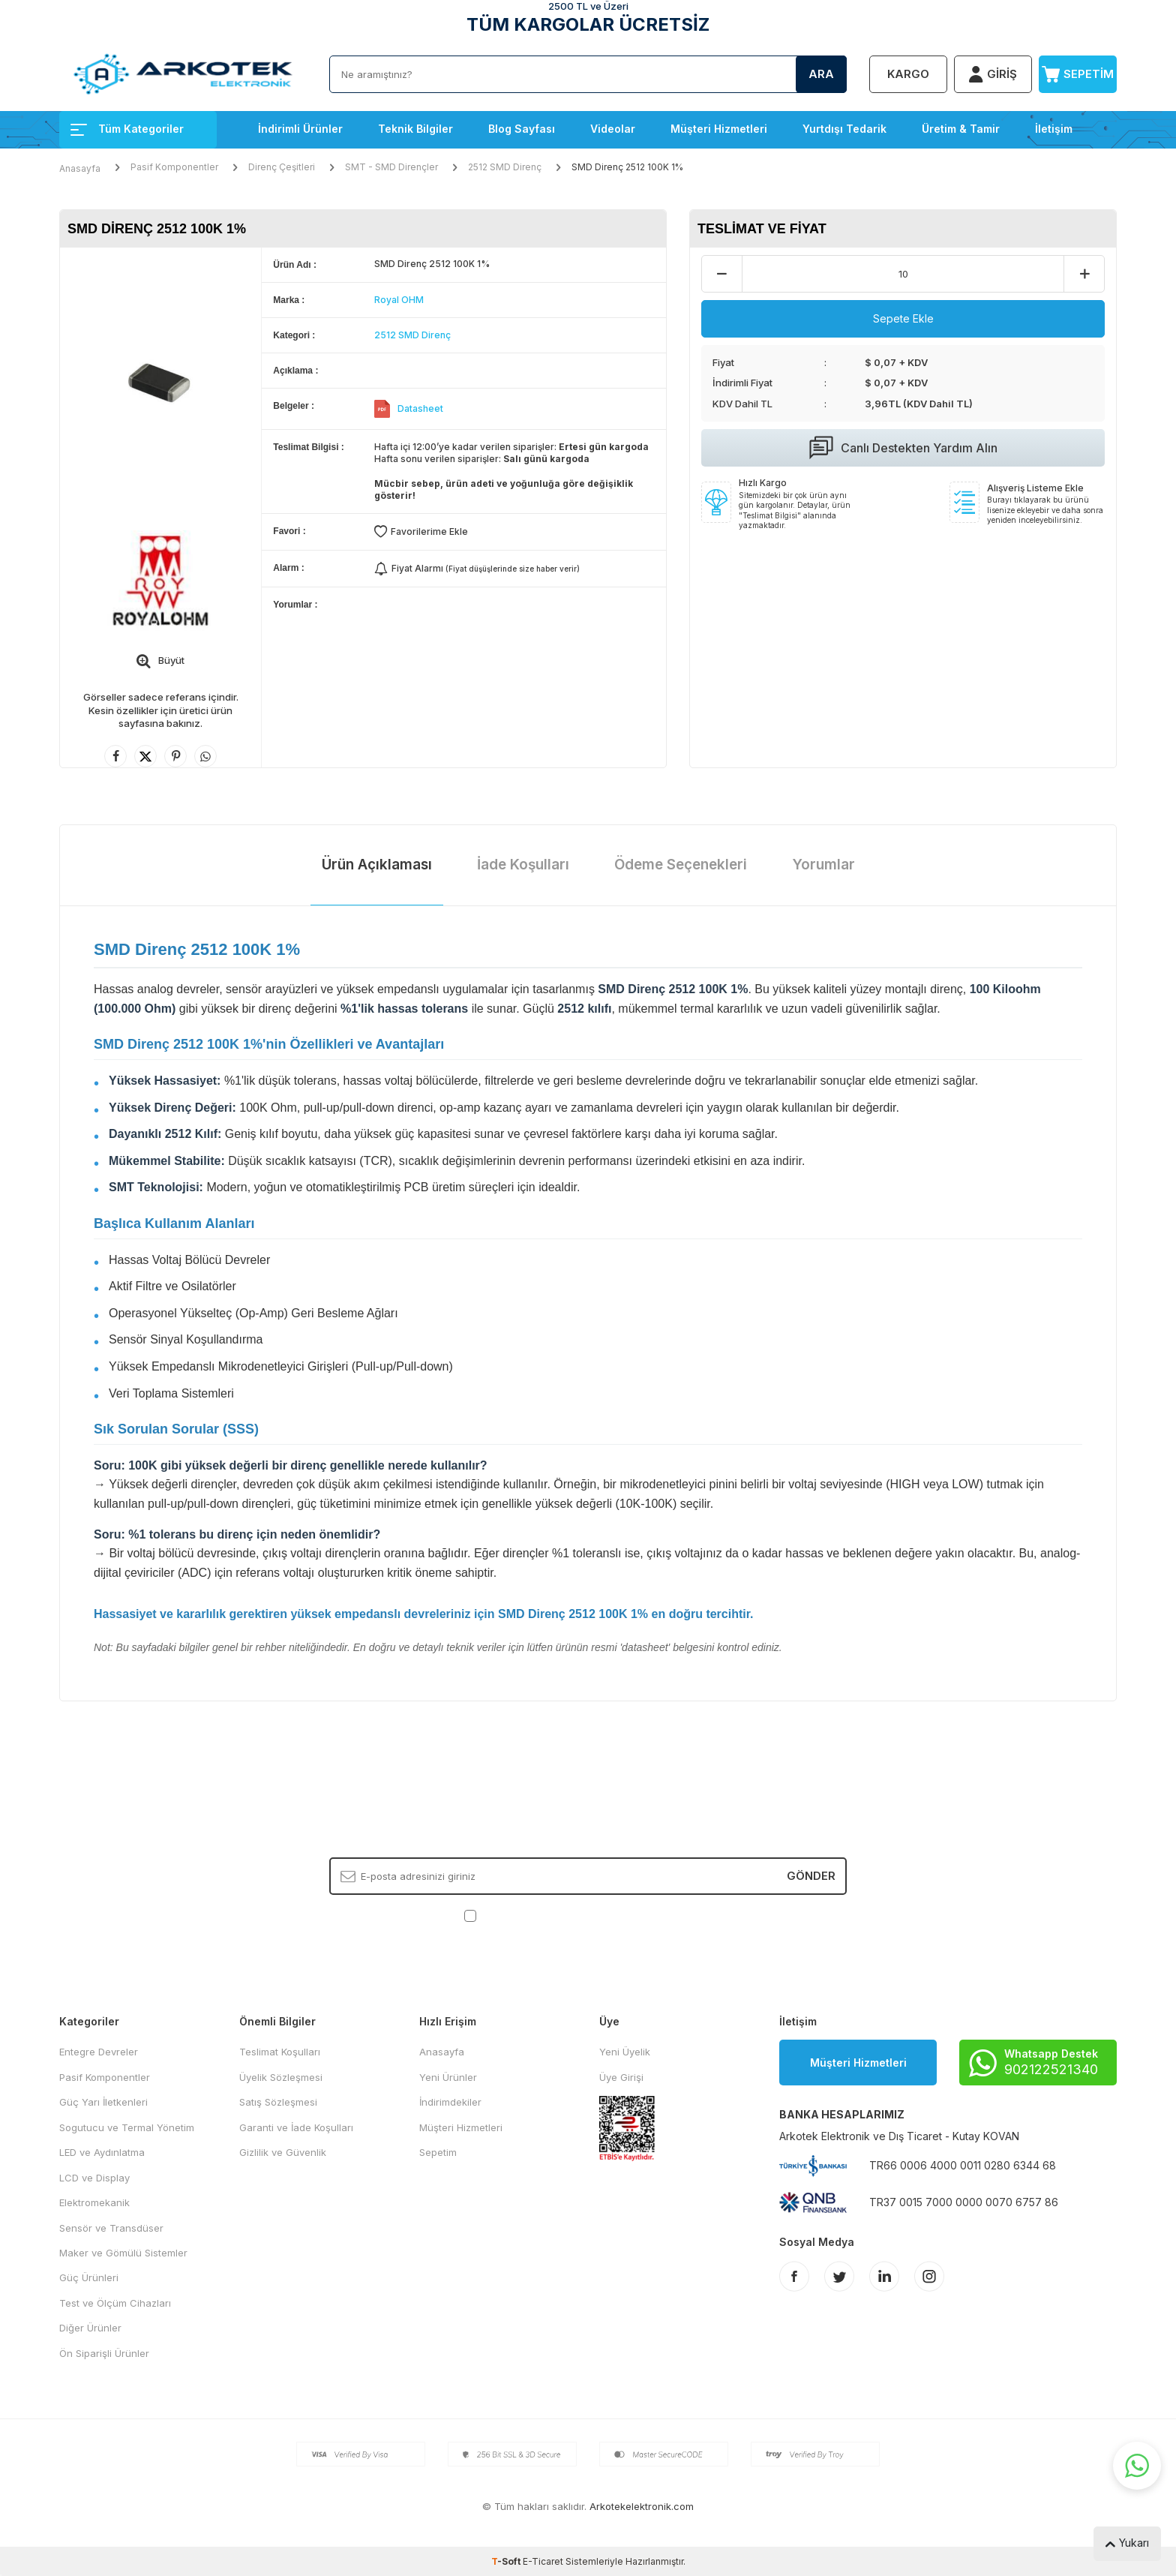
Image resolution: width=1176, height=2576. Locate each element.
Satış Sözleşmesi (278, 2102)
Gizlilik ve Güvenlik (282, 2152)
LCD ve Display (94, 2178)
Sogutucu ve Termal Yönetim (126, 2127)
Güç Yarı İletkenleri (103, 2102)
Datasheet (420, 408)
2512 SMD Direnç (505, 167)
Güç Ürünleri (88, 2277)
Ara (821, 74)
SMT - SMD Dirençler (391, 167)
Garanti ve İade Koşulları (296, 2127)
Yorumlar (823, 864)
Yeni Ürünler (448, 2077)
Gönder (811, 1876)
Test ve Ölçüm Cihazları (115, 2303)
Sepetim (438, 2152)
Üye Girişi (621, 2077)
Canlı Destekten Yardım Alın (903, 448)
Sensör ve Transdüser (111, 2228)
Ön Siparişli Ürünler (104, 2353)
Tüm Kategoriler (127, 128)
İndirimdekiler (450, 2102)
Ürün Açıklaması (377, 864)
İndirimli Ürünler (300, 128)
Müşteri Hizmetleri (718, 128)
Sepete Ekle (903, 318)
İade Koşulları (523, 864)
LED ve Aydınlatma (102, 2152)
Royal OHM (399, 299)
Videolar (612, 128)
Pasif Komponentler (174, 167)
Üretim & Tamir (961, 128)
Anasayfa (79, 168)
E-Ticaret (543, 2561)
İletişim (1053, 128)
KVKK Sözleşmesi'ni (532, 1914)
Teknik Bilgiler (415, 128)
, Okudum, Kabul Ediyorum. (588, 1914)
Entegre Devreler (98, 2052)
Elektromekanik (94, 2202)
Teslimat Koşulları (279, 2052)
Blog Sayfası (521, 128)
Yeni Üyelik (624, 2052)
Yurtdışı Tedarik (844, 128)
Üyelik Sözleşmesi (280, 2077)
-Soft (507, 2561)
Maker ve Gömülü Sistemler (123, 2253)
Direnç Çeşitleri (281, 167)
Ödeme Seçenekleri (680, 864)
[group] (160, 381)
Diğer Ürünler (90, 2328)
